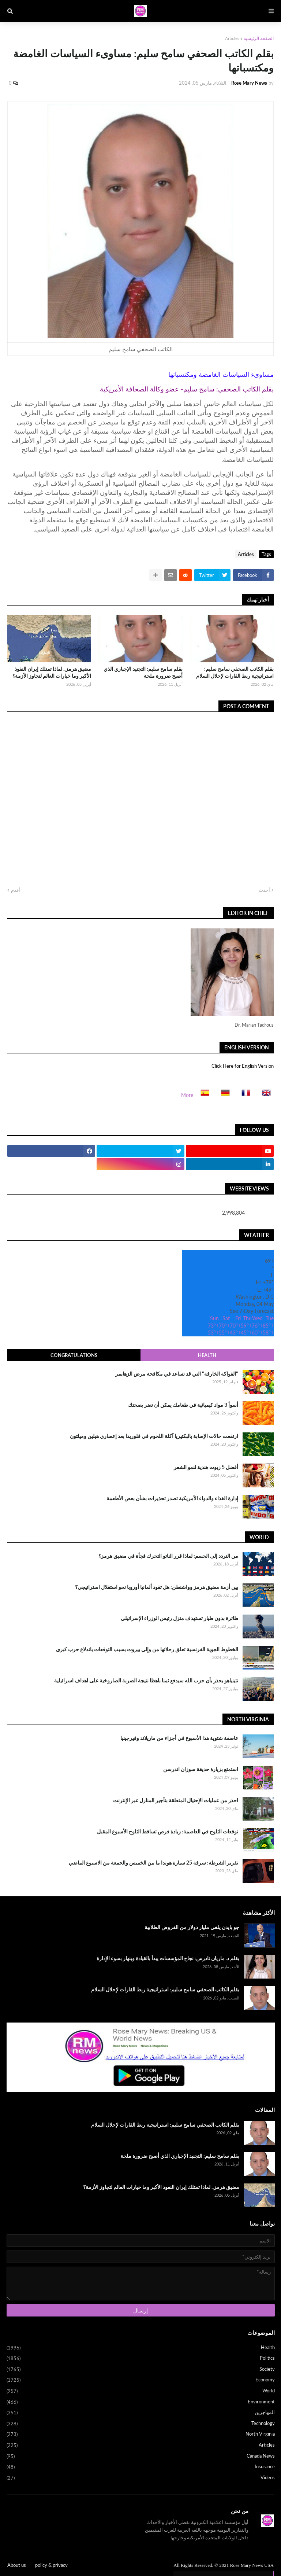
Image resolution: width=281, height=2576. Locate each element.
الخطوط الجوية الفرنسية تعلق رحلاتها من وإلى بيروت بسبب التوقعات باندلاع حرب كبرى (147, 1649)
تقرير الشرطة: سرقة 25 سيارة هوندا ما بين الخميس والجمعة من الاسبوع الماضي (153, 1862)
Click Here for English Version (242, 1066)
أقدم (15, 890)
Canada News (141, 2456)
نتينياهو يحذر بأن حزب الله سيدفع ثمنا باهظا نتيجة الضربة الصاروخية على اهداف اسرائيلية (146, 1680)
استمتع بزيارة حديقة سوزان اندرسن (200, 1769)
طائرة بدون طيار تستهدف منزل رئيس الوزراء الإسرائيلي (179, 1618)
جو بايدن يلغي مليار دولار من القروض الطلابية (192, 1927)
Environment (141, 2402)
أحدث (264, 890)
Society (141, 2369)
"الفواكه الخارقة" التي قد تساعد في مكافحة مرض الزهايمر (176, 1373)
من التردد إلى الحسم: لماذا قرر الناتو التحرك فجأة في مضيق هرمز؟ (168, 1556)
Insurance (141, 2467)
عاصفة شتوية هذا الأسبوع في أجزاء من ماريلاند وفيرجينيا (179, 1738)
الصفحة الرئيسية (259, 38)
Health (207, 1355)
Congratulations (73, 1355)
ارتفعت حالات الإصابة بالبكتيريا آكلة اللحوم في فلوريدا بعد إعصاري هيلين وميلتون (154, 1436)
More (187, 1095)
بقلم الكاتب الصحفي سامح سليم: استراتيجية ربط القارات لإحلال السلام (235, 672)
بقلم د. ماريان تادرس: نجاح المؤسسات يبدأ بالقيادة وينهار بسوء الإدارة (168, 1958)
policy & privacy (51, 2565)
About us (16, 2565)
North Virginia (141, 2434)
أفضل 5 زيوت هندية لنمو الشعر (206, 1467)
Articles (232, 38)
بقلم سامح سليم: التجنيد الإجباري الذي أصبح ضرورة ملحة (143, 672)
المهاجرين (141, 2413)
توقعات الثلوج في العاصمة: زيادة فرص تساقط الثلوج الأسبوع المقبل (167, 1831)
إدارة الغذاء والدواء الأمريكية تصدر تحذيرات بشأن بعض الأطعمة (172, 1498)
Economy (141, 2380)
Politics (141, 2358)
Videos (141, 2477)
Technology (141, 2424)
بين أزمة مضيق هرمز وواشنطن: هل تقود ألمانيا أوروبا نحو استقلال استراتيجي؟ (156, 1587)
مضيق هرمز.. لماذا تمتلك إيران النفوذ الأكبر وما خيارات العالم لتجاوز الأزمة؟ (51, 672)
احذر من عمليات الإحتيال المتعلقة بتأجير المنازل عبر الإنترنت (175, 1800)
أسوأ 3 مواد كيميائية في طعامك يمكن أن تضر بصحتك (183, 1405)
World (141, 2391)
